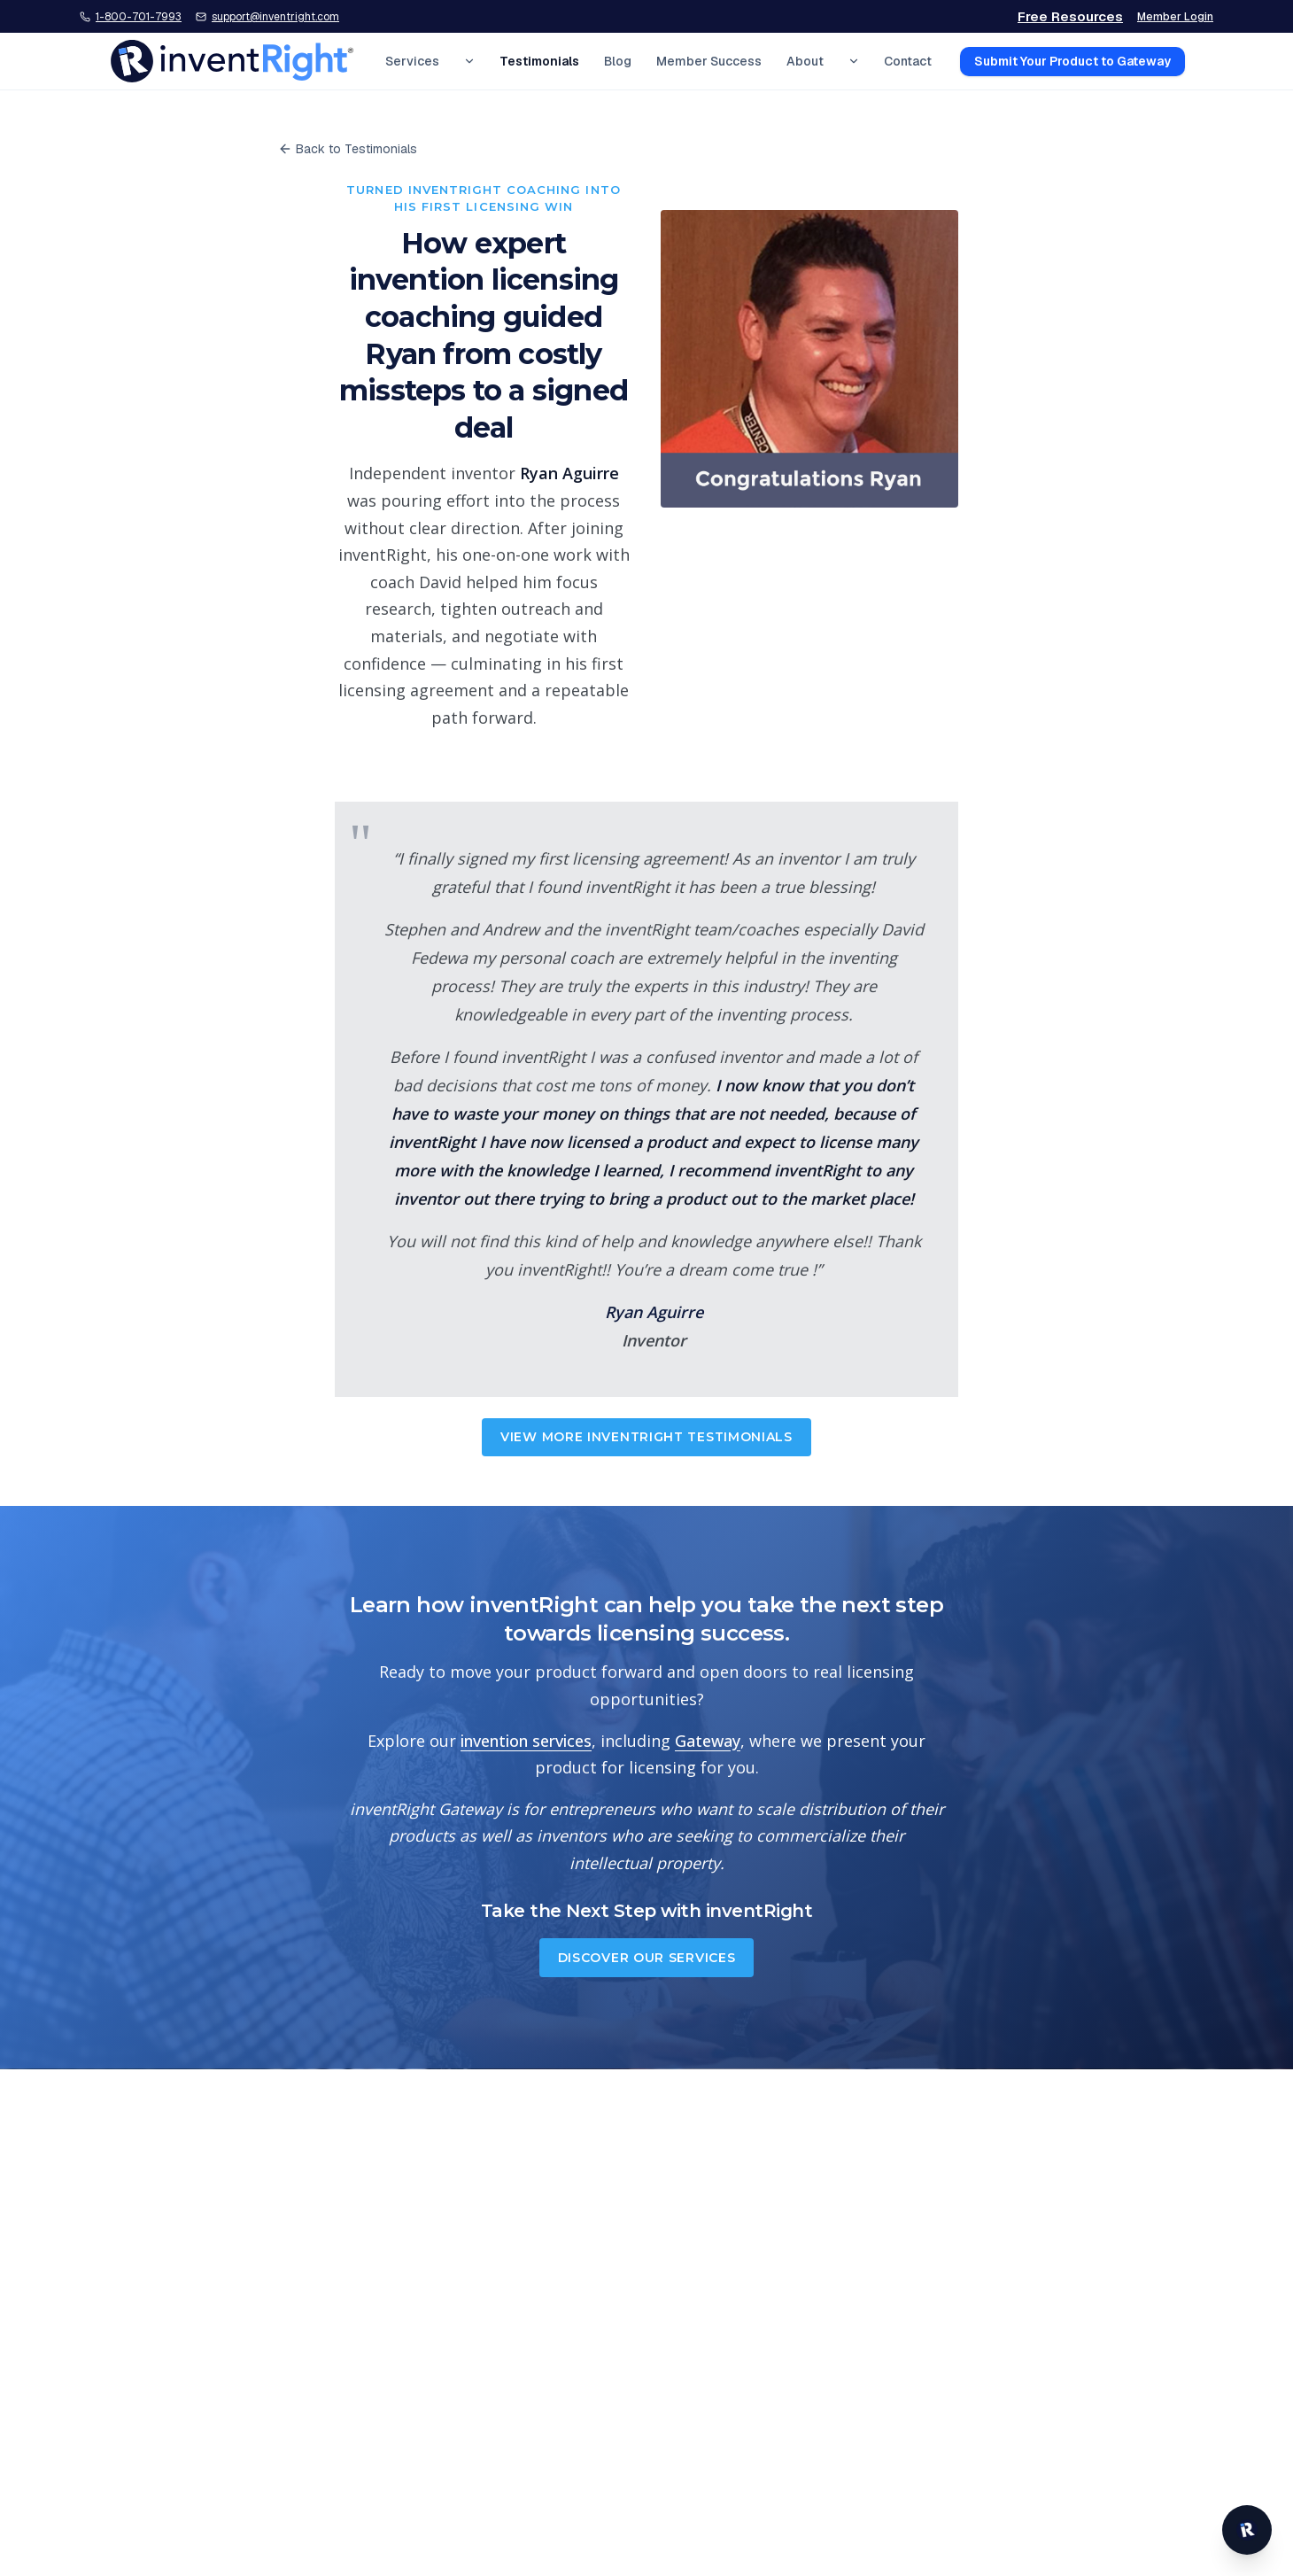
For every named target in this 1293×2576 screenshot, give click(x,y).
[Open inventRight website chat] (1247, 2530)
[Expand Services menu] (469, 61)
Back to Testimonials (347, 149)
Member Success (709, 61)
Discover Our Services (647, 1958)
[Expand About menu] (854, 61)
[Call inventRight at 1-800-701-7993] (131, 17)
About (805, 61)
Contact (908, 61)
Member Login (1175, 17)
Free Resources (1070, 16)
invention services (526, 1740)
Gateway (707, 1740)
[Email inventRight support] (267, 17)
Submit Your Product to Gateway (1072, 61)
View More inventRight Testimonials (646, 1437)
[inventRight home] (232, 61)
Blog (617, 61)
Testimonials (539, 61)
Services (412, 61)
